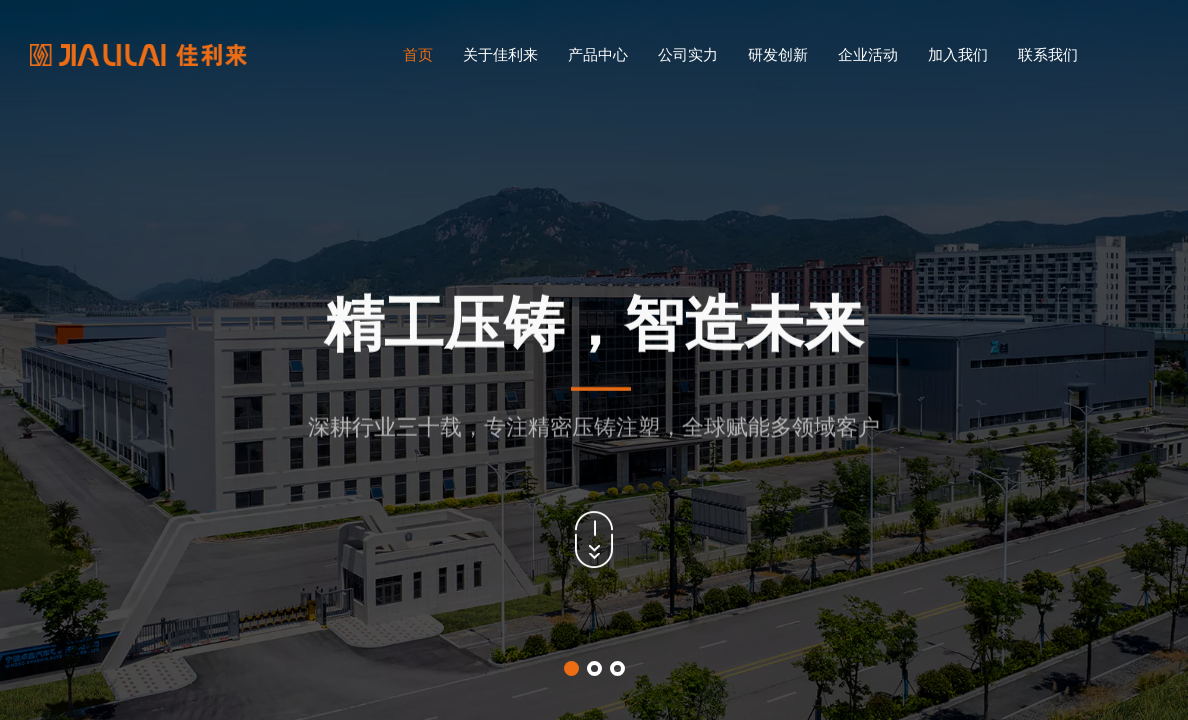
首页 (418, 54)
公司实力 (688, 54)
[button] (571, 668)
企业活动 (868, 54)
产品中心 (598, 54)
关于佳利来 (500, 54)
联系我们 (1048, 54)
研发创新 (778, 54)
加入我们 (958, 54)
